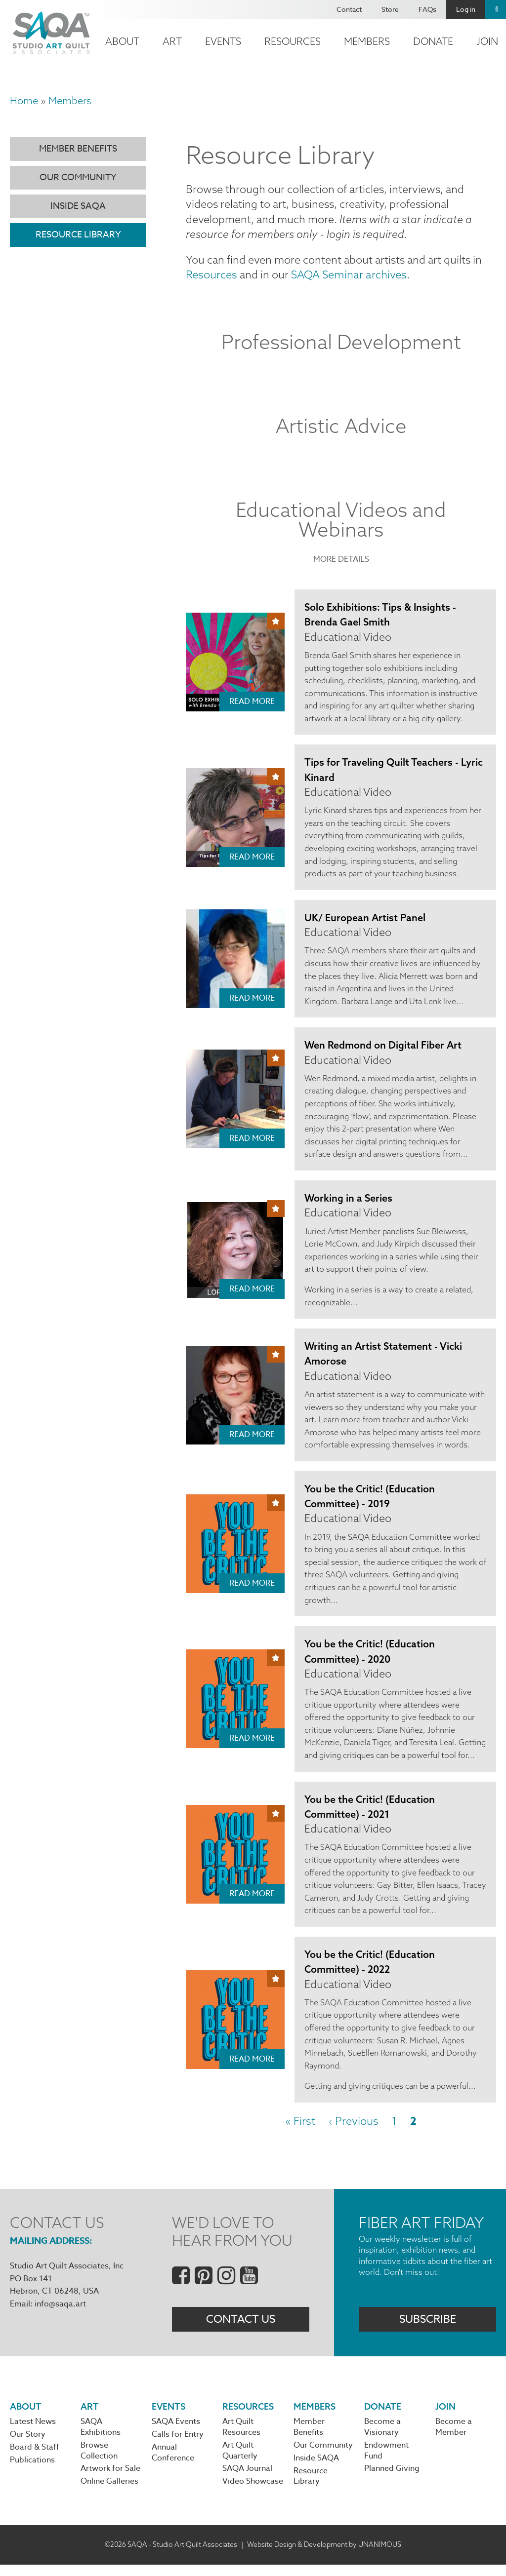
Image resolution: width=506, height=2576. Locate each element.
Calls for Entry (178, 2445)
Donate (433, 41)
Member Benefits (78, 149)
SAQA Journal (247, 2480)
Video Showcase (252, 2493)
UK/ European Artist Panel (365, 920)
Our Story (27, 2445)
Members (367, 41)
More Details (341, 561)
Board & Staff (34, 2458)
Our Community (78, 177)
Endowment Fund (386, 2461)
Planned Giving (392, 2480)
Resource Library (78, 234)
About (122, 41)
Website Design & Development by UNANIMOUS (324, 2555)
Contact (349, 9)
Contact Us (240, 2329)
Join (445, 2415)
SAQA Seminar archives (349, 276)
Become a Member (453, 2437)
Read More (252, 703)
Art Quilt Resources (241, 2437)
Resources (292, 41)
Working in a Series (348, 1202)
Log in (465, 9)
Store (390, 9)
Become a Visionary (382, 2437)
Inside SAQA (78, 206)
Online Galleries (109, 2493)
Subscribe (427, 2329)
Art (172, 41)
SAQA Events (176, 2432)
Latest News (33, 2432)
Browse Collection (99, 2461)
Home (24, 100)
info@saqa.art (60, 2313)
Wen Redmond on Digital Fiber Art (383, 1049)
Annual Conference (173, 2463)
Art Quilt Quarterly (239, 2461)
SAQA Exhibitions (101, 2437)
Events (223, 41)
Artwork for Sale (110, 2480)
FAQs (427, 9)
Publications (32, 2471)
